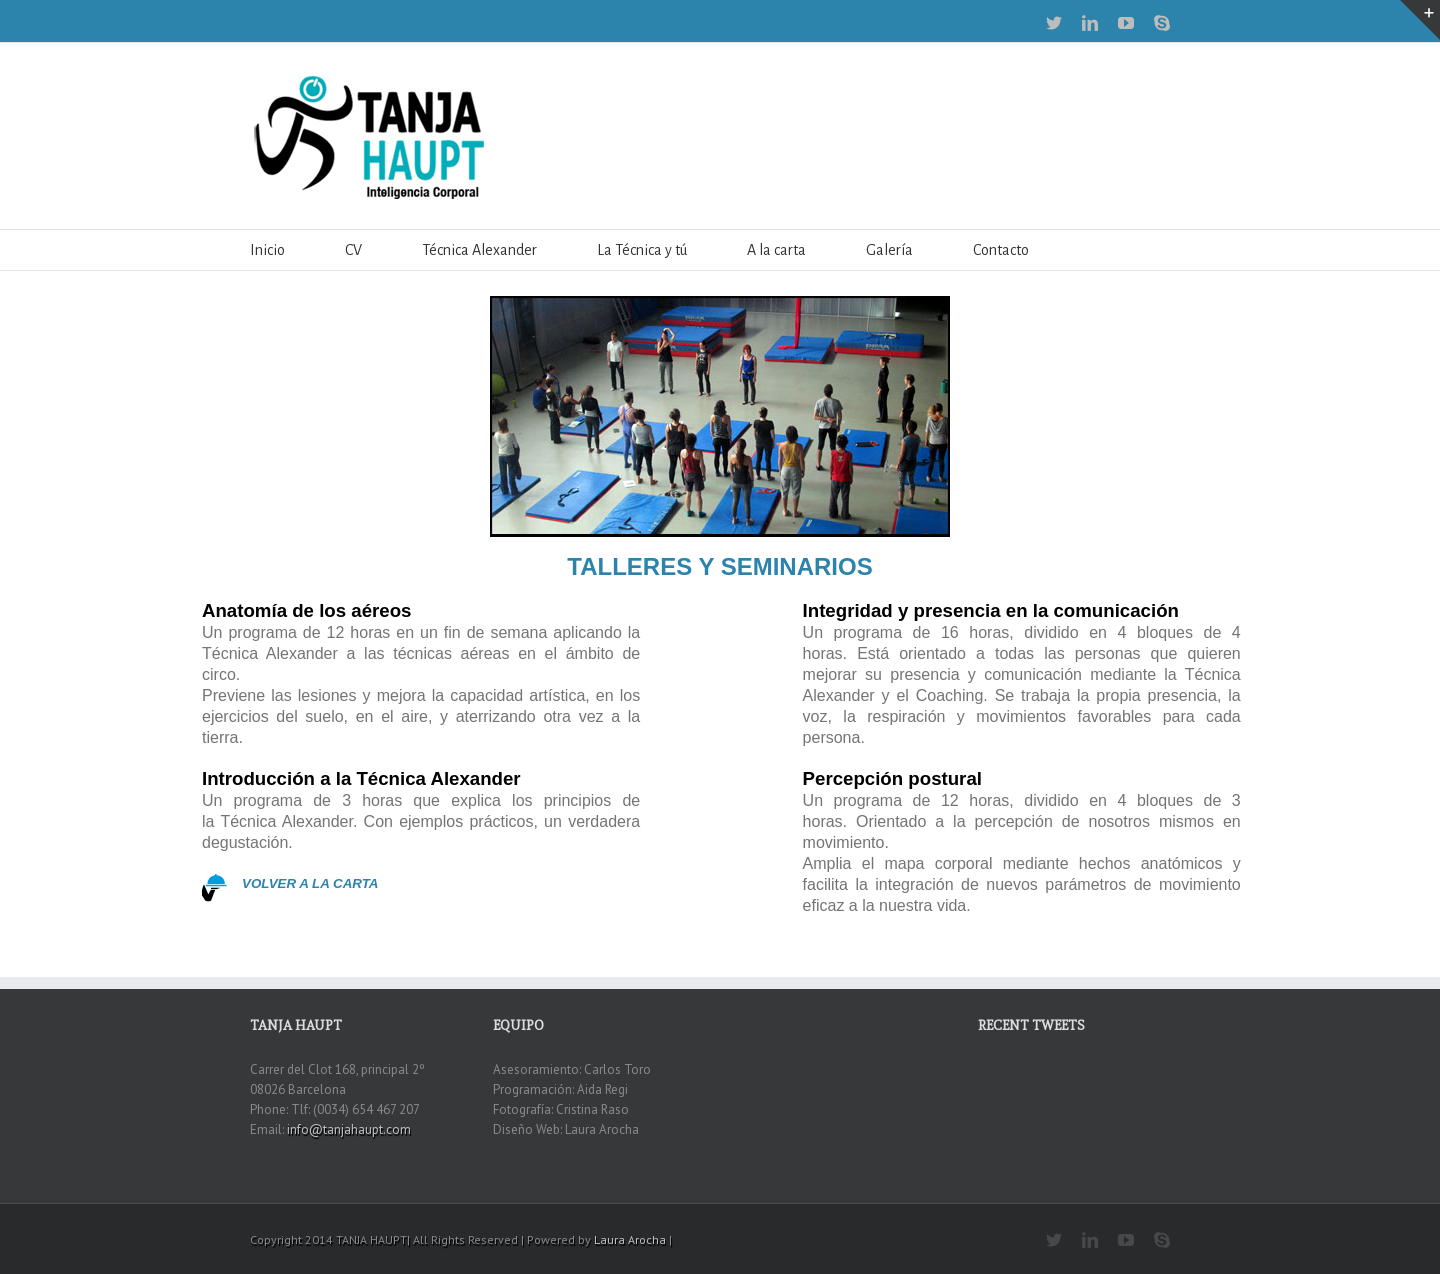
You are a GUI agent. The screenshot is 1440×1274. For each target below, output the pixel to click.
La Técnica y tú (642, 250)
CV (353, 250)
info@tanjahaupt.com (349, 1129)
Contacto (1001, 250)
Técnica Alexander (479, 250)
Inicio (267, 250)
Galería (889, 250)
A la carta (776, 250)
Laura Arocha (630, 1239)
